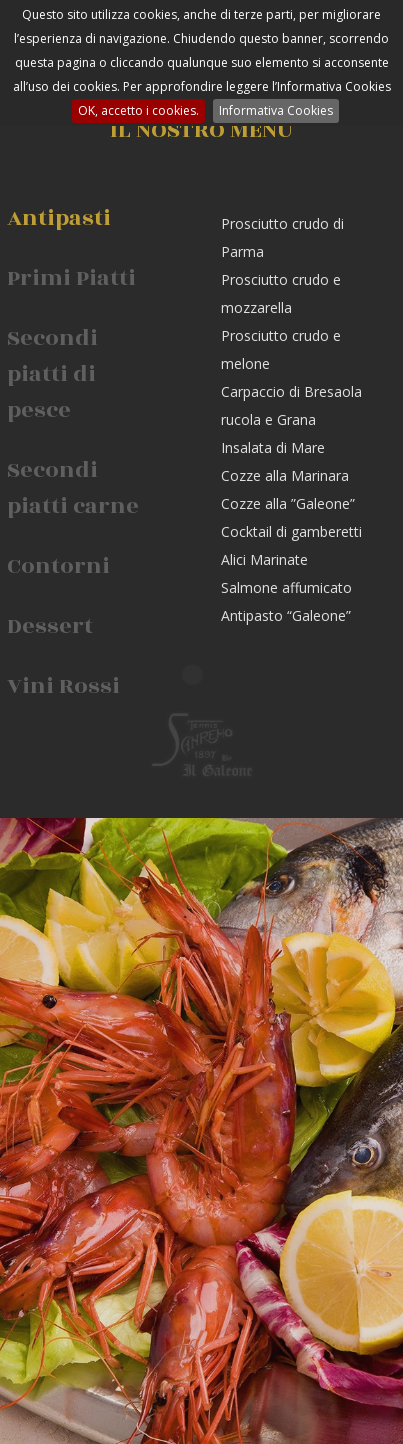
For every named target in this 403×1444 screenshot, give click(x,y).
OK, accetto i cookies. (138, 110)
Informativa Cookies (276, 110)
